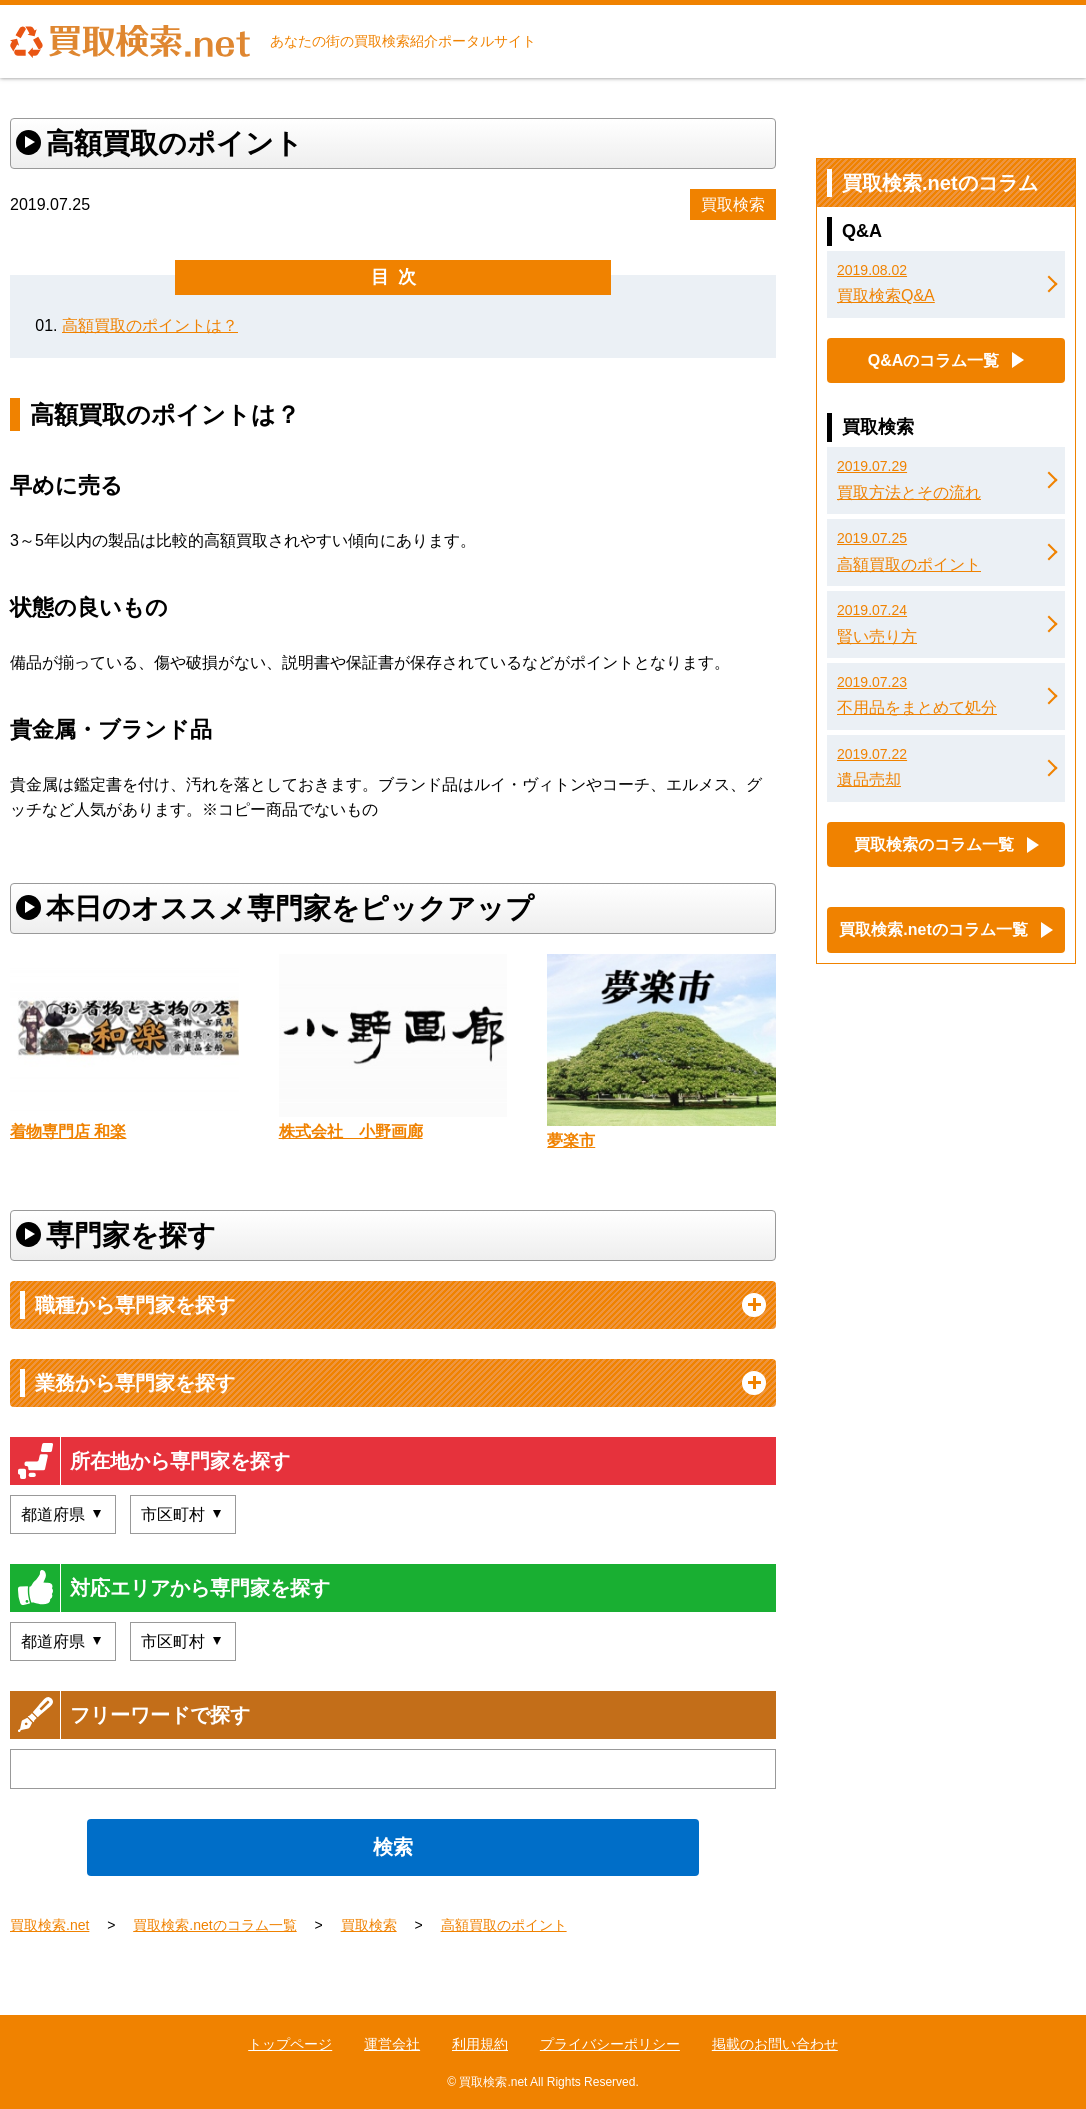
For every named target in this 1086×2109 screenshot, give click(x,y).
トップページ (290, 2044)
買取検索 (733, 204)
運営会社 (392, 2044)
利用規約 (480, 2044)
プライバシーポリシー (610, 2044)
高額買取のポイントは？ (150, 325)
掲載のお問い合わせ (775, 2044)
